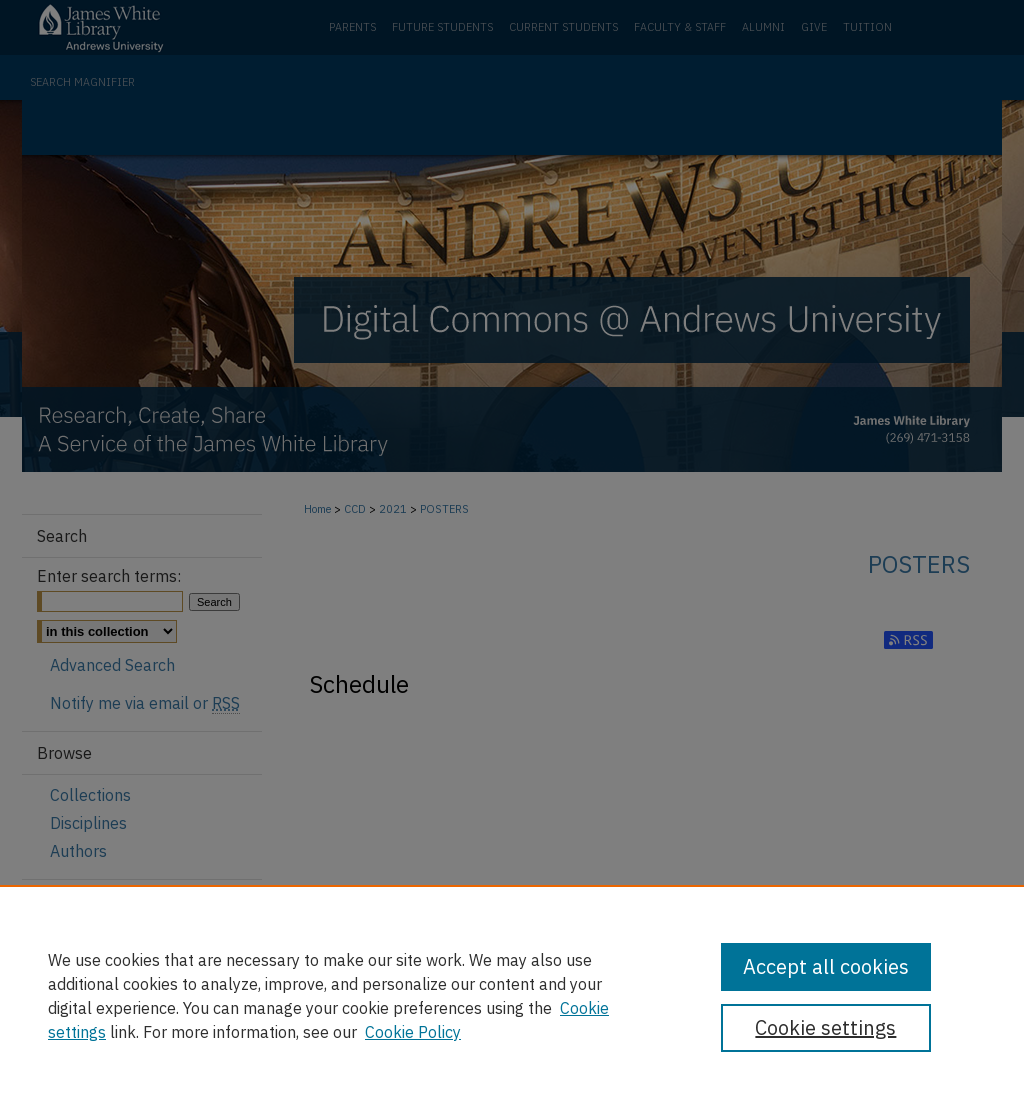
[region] (512, 995)
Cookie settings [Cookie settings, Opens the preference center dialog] (825, 1027)
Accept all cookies (826, 966)
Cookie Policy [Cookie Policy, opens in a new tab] (413, 1032)
